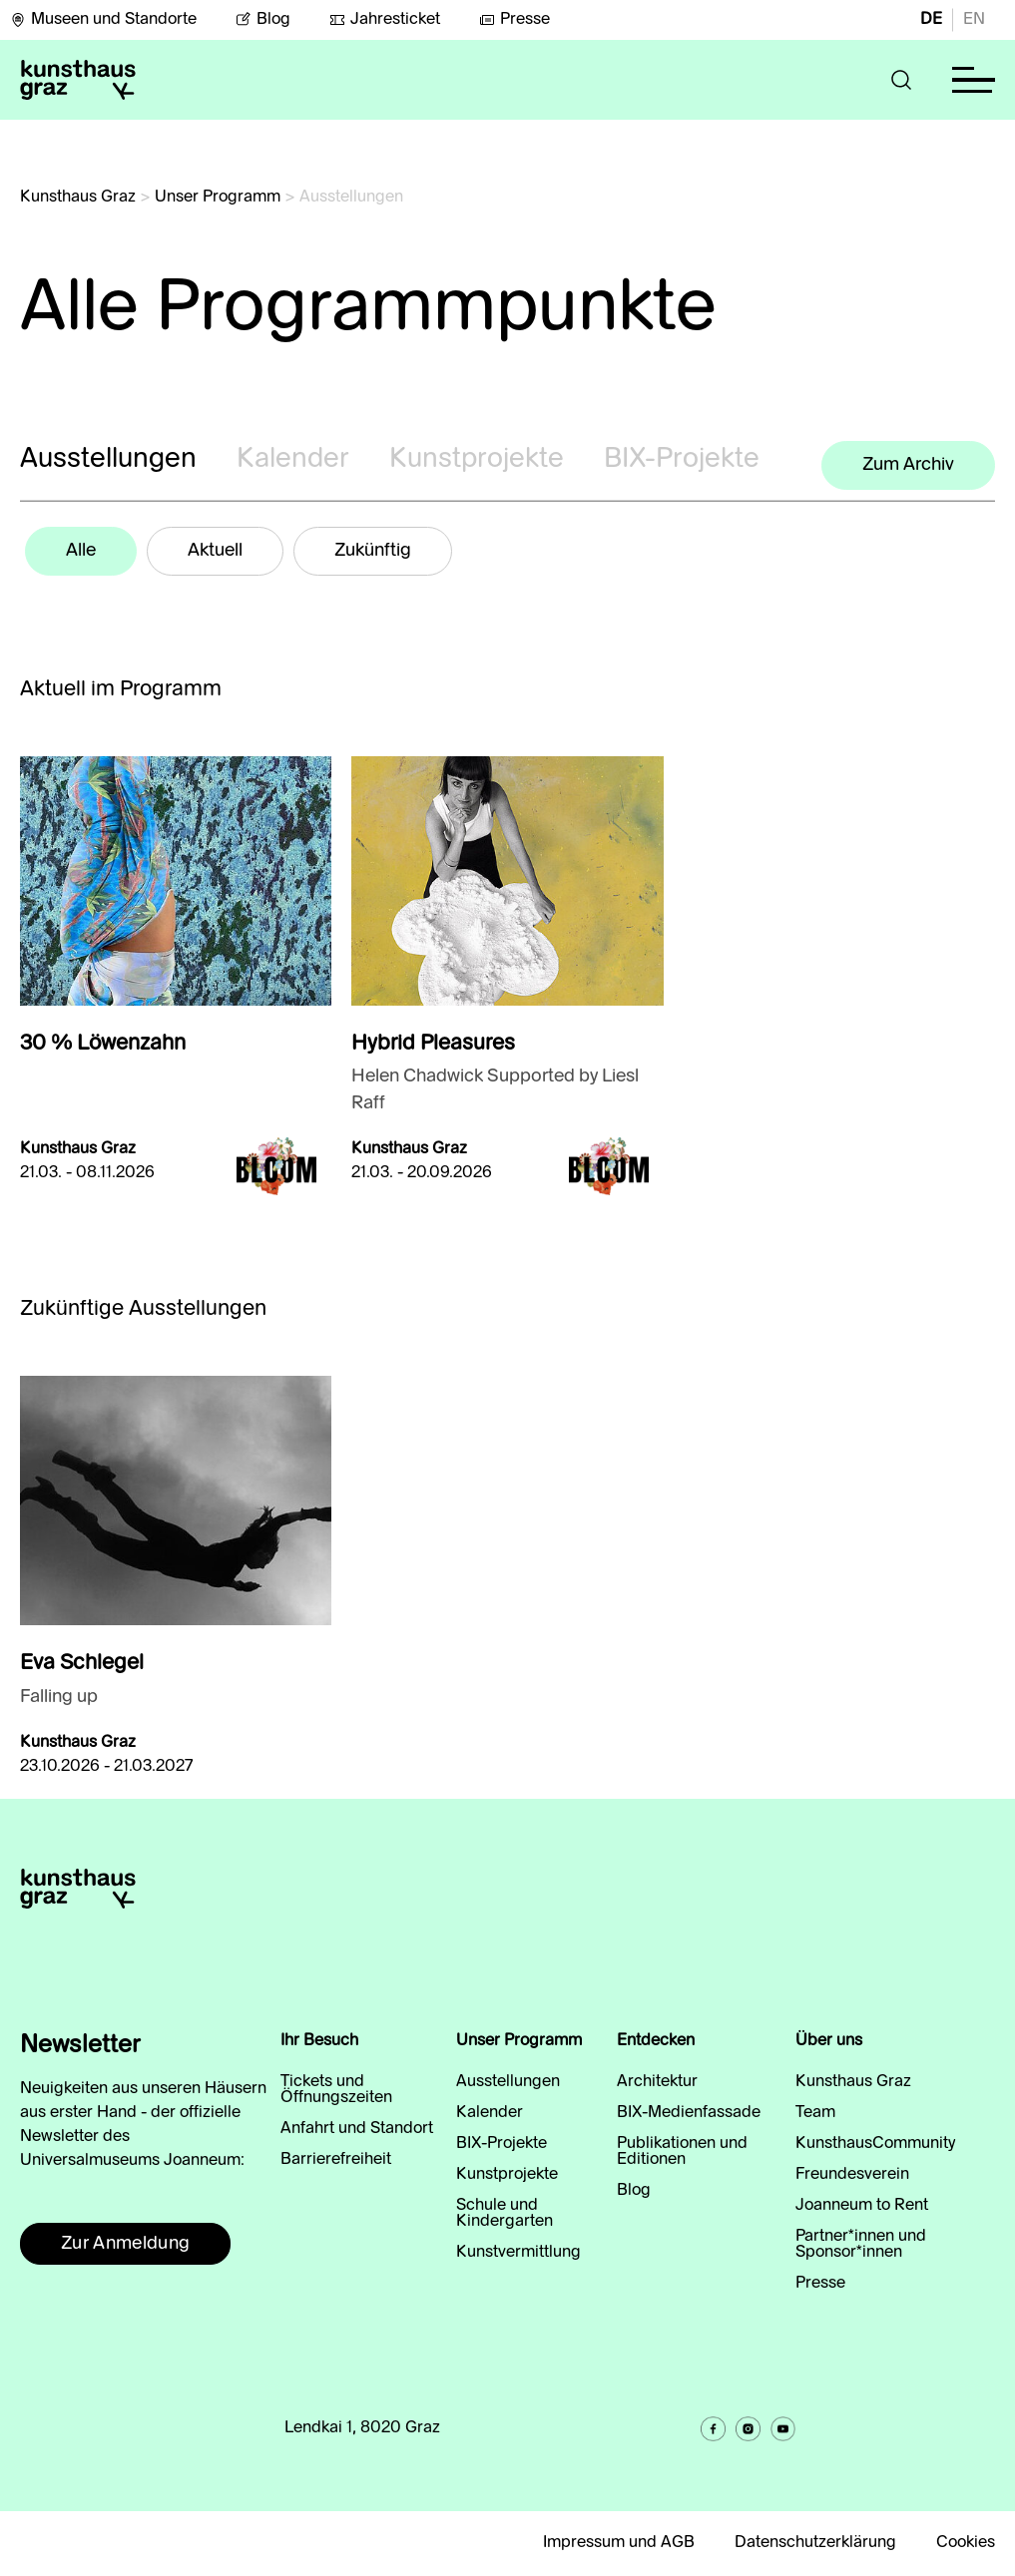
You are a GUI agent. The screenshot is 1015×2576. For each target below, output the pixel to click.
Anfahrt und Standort (356, 2129)
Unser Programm (217, 198)
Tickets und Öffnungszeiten (336, 2090)
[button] (901, 80)
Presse (514, 20)
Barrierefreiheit (335, 2160)
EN (974, 20)
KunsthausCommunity (875, 2144)
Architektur (657, 2082)
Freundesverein (852, 2175)
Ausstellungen (108, 459)
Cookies (965, 2543)
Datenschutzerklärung (815, 2543)
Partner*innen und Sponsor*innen (860, 2245)
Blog (263, 20)
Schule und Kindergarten (504, 2214)
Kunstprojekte (476, 459)
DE (931, 20)
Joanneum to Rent (861, 2206)
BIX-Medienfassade (689, 2113)
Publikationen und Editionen (682, 2152)
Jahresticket (384, 20)
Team (815, 2113)
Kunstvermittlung (518, 2253)
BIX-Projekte (682, 459)
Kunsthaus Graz (78, 198)
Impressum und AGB (619, 2543)
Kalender (293, 459)
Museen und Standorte (103, 20)
